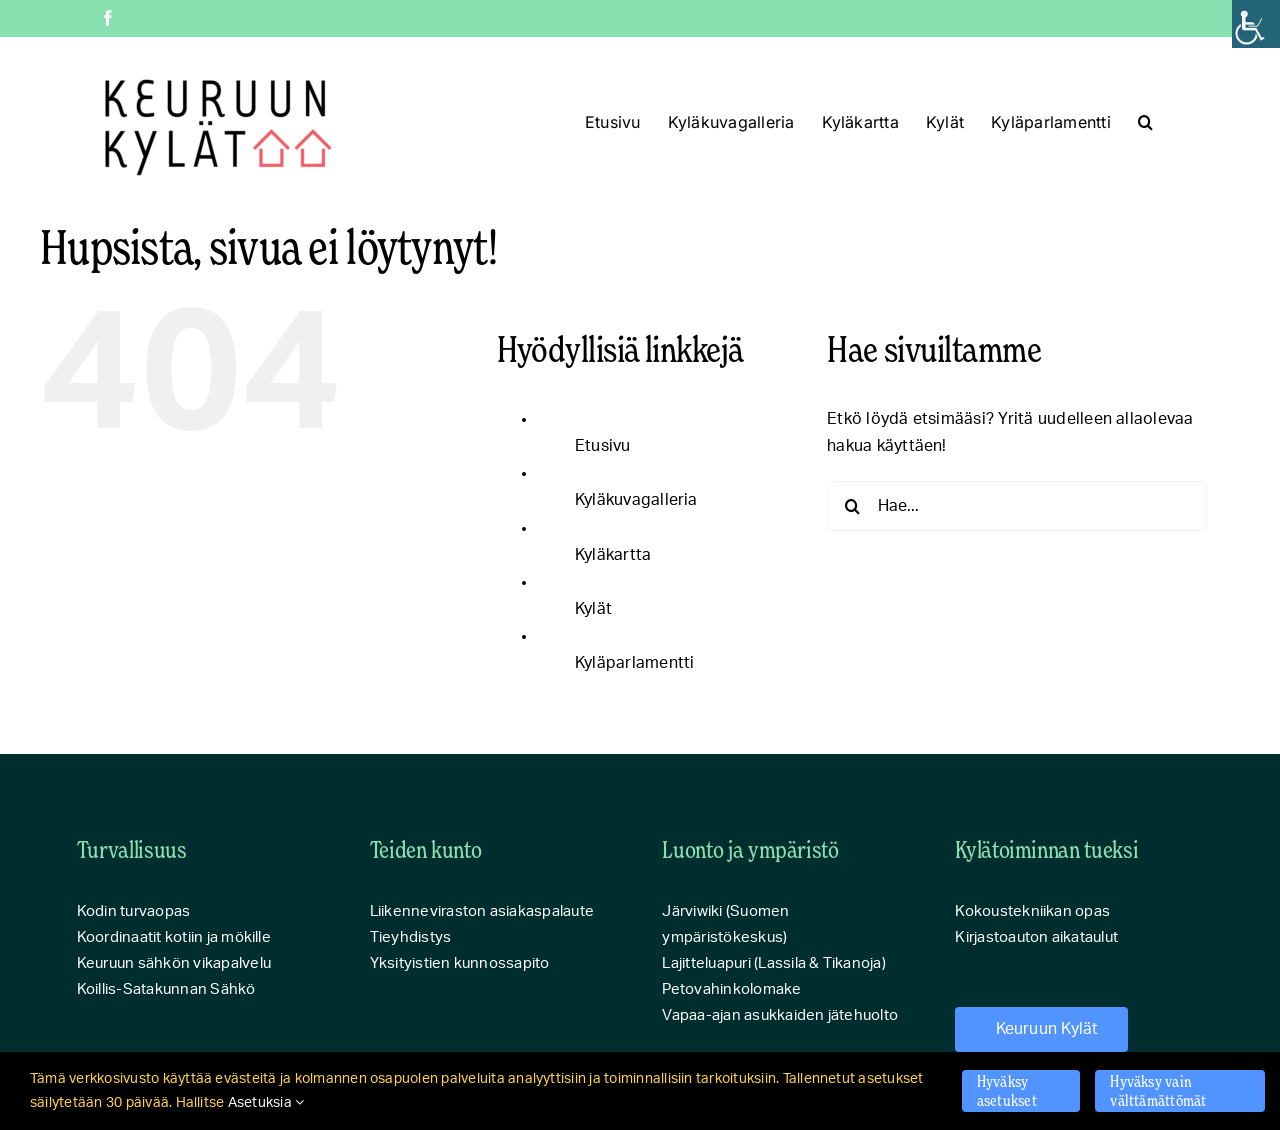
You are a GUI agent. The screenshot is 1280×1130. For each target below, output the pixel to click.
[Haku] (852, 506)
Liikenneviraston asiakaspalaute (482, 911)
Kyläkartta (613, 555)
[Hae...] (1017, 506)
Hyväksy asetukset (1007, 1090)
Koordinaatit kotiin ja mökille (174, 937)
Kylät (593, 609)
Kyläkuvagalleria (636, 500)
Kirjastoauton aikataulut (1036, 937)
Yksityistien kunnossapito (460, 963)
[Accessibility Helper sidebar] (1256, 24)
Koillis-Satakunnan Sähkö (166, 989)
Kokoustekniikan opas (1032, 911)
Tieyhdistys (411, 937)
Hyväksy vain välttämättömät (1158, 1090)
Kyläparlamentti (635, 663)
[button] (1145, 122)
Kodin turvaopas (134, 911)
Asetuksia (266, 1103)
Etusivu (603, 446)
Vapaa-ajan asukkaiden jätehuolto (780, 1015)
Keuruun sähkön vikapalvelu (174, 963)
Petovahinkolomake (731, 989)
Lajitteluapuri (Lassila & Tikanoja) (773, 963)
